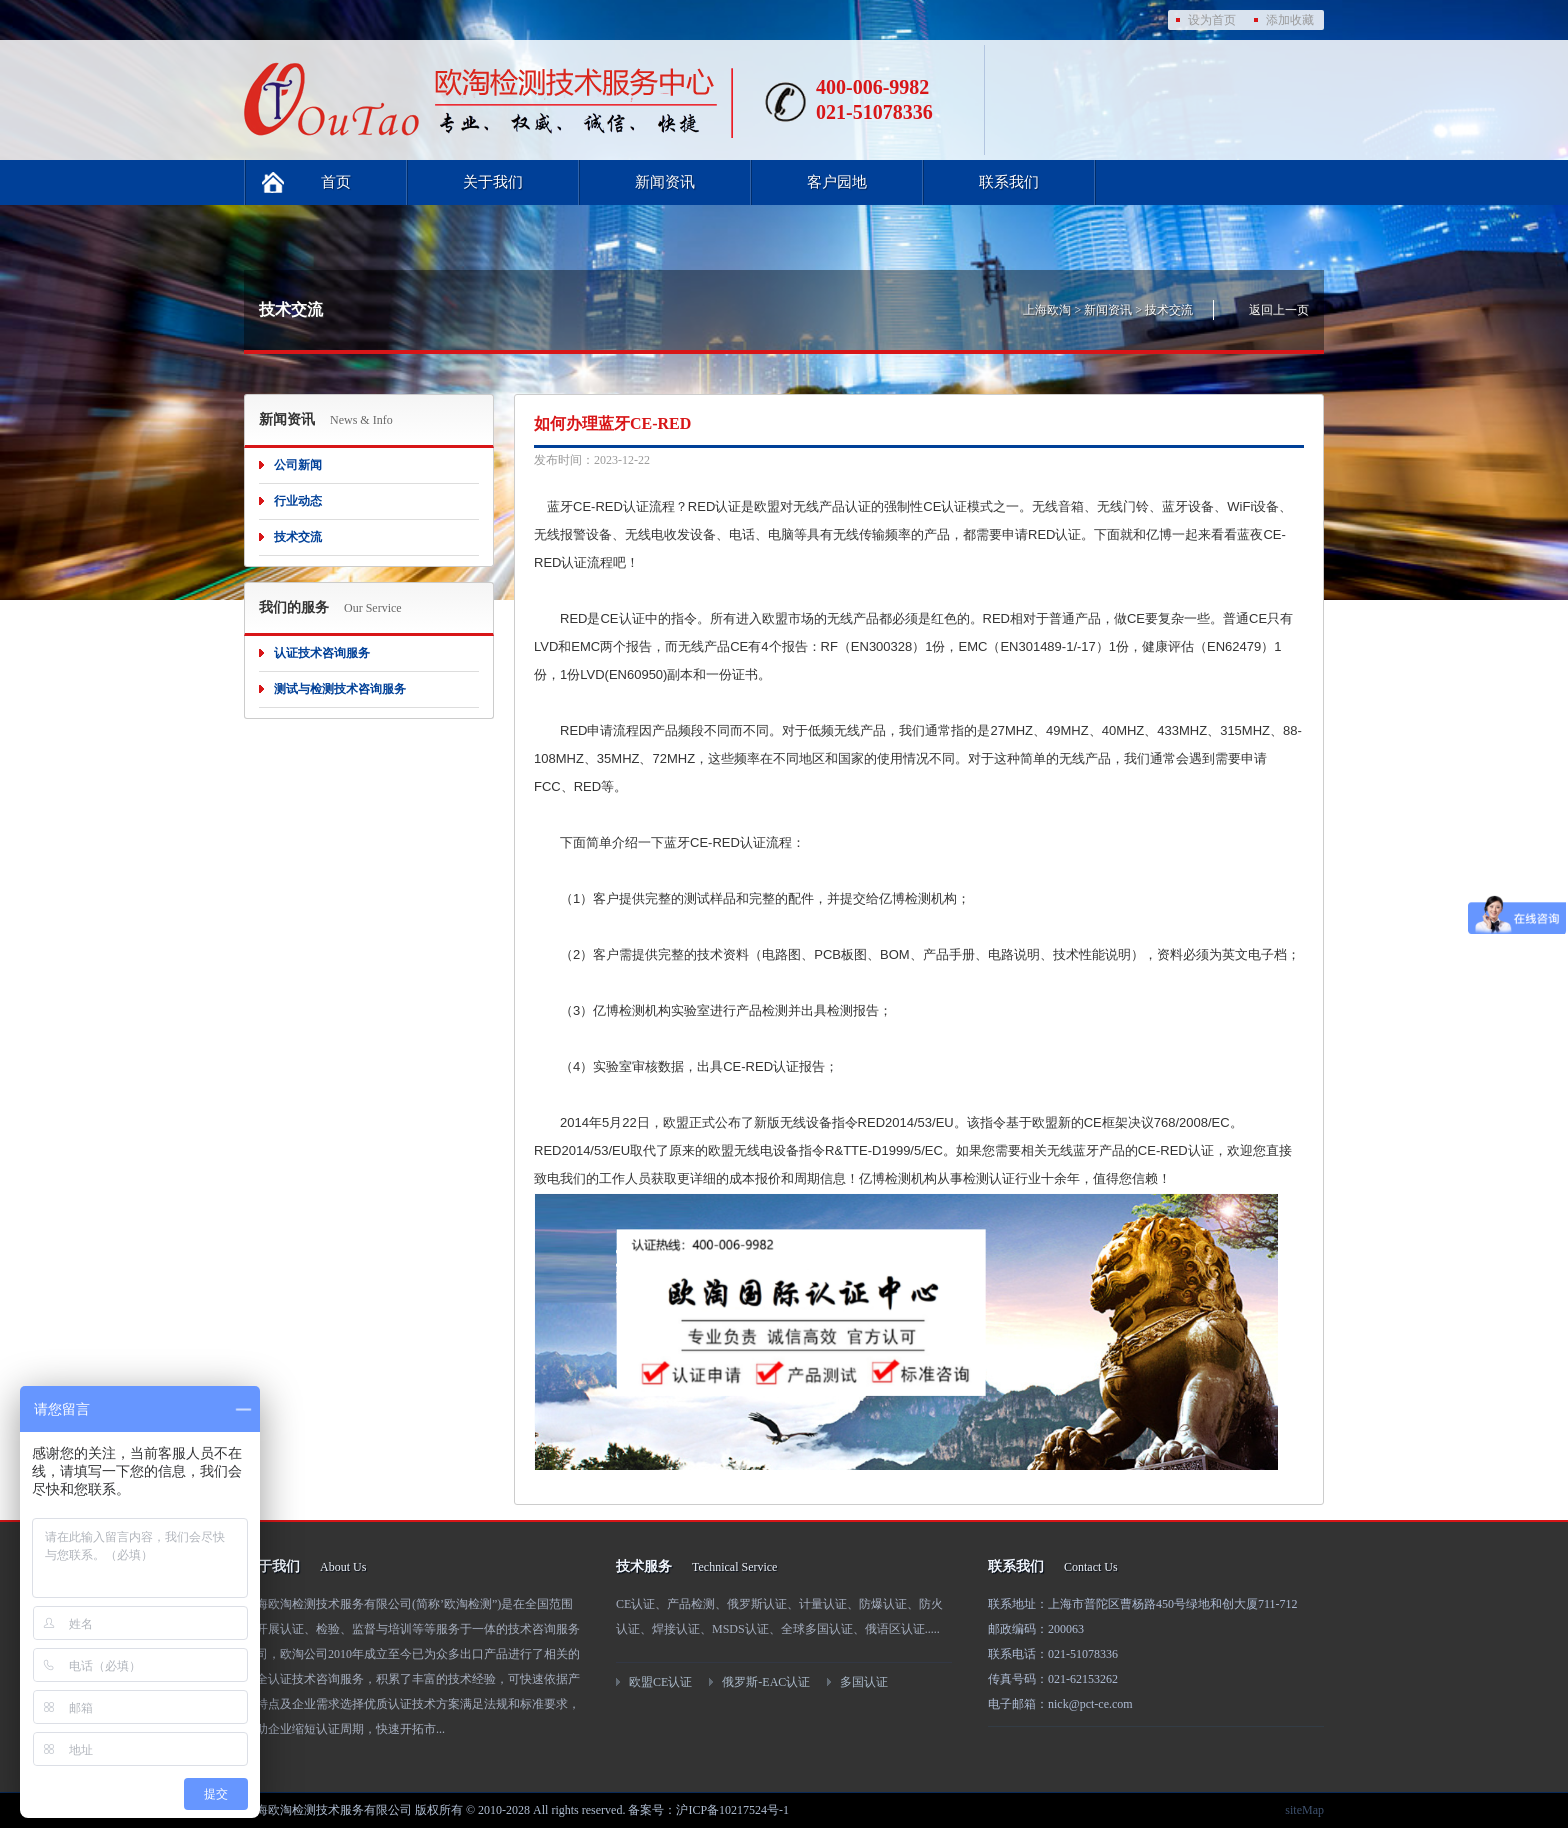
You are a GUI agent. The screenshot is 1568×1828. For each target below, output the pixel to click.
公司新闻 (298, 465)
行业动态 (298, 501)
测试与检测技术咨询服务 (340, 689)
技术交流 (1169, 310)
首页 (336, 182)
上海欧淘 (1047, 310)
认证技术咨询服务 (322, 653)
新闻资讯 (665, 182)
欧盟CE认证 (660, 1682)
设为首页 (1212, 20)
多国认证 (864, 1682)
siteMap (1304, 1810)
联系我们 (1009, 182)
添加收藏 (1290, 20)
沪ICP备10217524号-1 (732, 1810)
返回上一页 (1279, 310)
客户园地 (837, 182)
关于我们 (493, 182)
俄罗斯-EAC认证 (766, 1682)
